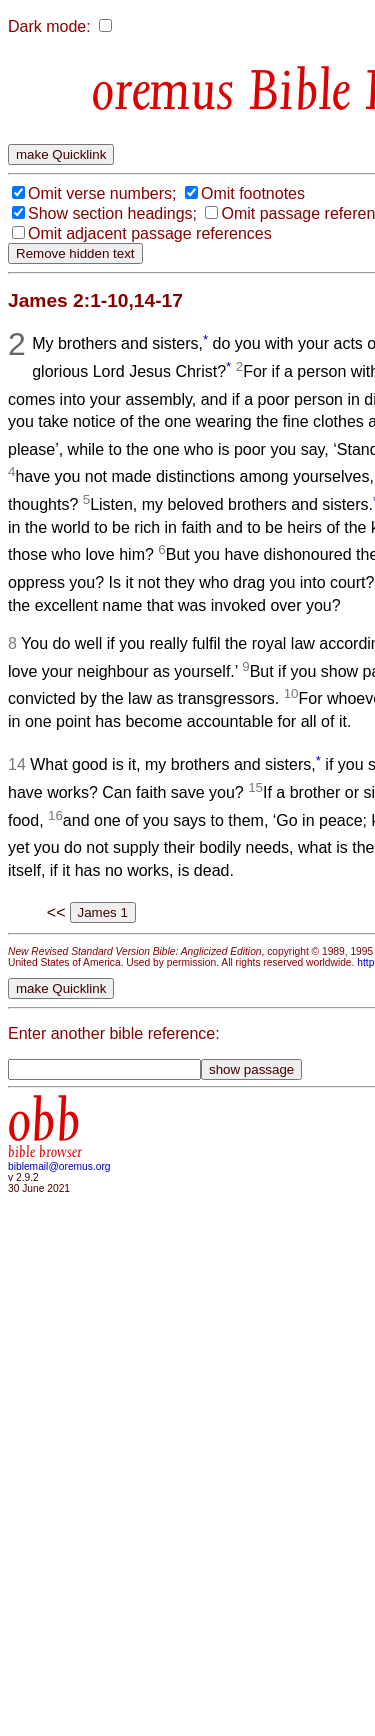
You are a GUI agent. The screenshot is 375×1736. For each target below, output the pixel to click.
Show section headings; (112, 213)
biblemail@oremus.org (59, 1166)
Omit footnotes (253, 193)
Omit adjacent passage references (150, 233)
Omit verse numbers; (102, 193)
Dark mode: (49, 26)
